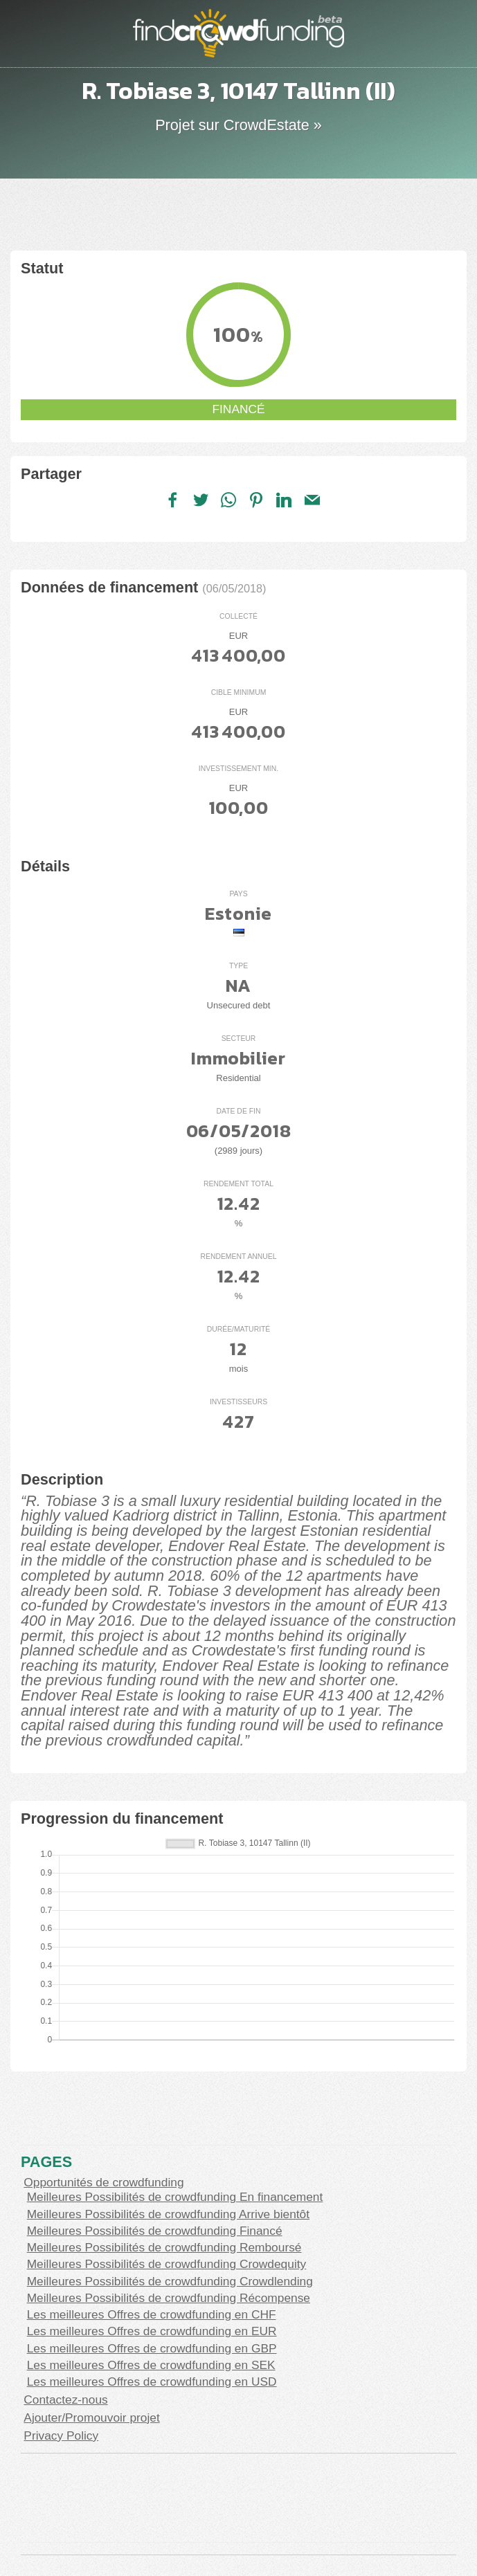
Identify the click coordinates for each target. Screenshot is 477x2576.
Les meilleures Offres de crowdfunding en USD (152, 2381)
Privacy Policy (61, 2435)
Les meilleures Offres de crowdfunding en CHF (151, 2314)
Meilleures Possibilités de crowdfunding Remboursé (164, 2247)
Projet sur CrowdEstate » (238, 125)
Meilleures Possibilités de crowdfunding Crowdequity (167, 2264)
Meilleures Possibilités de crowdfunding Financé (154, 2231)
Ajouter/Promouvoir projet (91, 2417)
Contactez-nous (65, 2399)
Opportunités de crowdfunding (103, 2182)
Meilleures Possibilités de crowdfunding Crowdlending (170, 2281)
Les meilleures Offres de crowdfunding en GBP (152, 2348)
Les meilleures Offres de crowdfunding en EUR (152, 2331)
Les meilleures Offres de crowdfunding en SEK (151, 2365)
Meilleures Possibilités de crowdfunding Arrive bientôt (168, 2214)
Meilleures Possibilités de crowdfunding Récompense (168, 2298)
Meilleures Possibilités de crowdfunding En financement (175, 2197)
